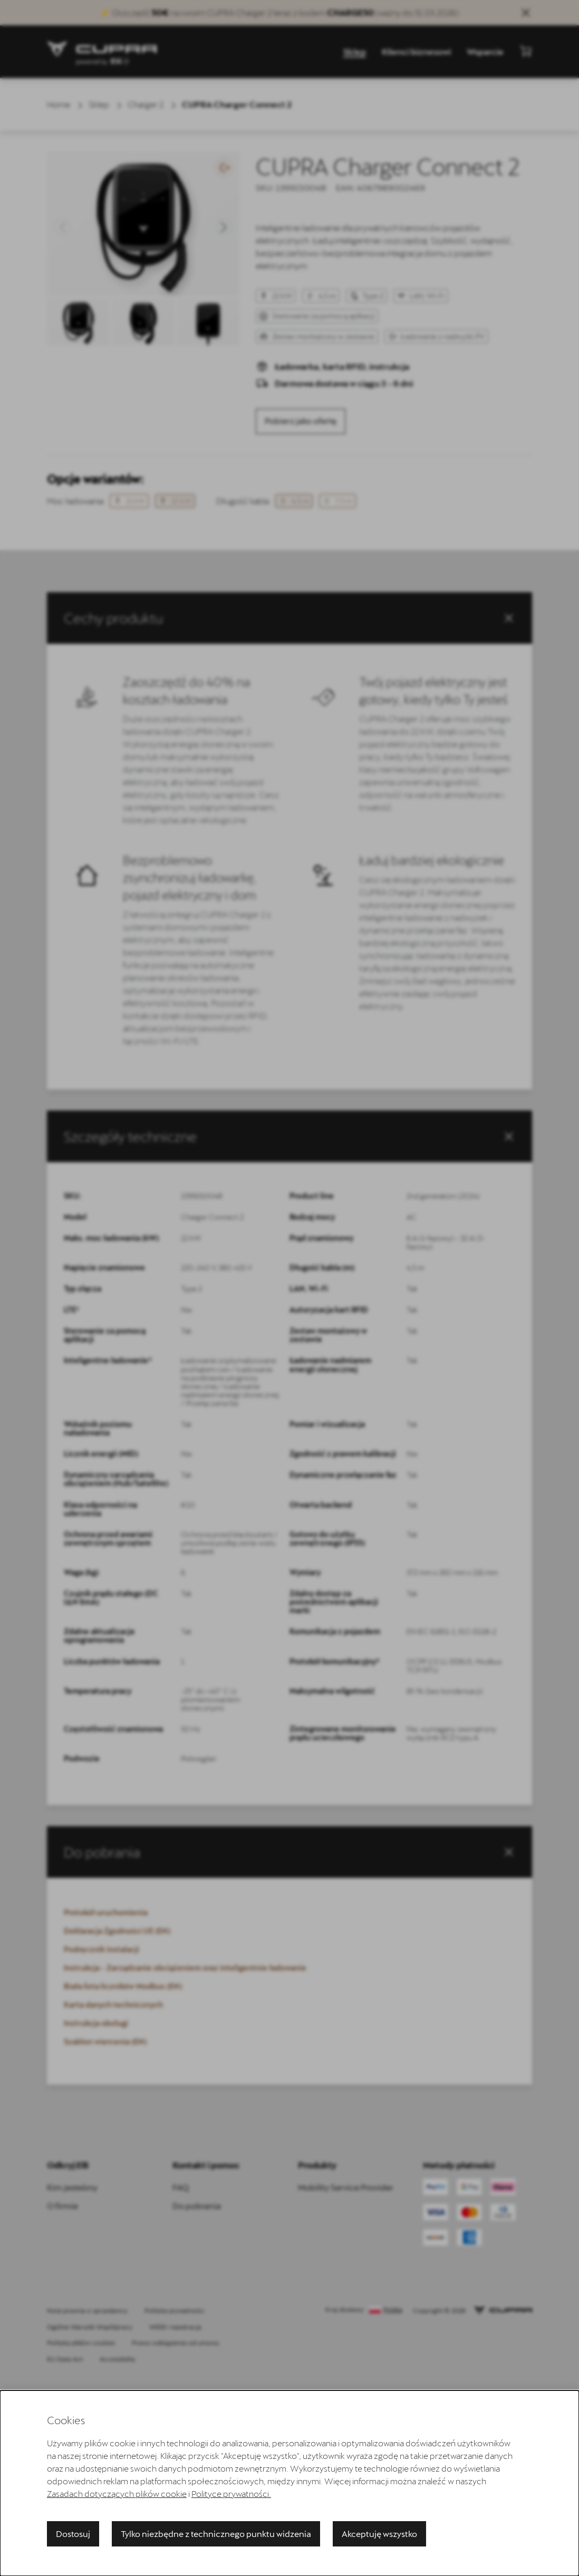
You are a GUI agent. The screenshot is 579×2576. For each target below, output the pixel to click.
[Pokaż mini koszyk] (525, 50)
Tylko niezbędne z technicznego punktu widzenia (216, 2534)
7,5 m (337, 500)
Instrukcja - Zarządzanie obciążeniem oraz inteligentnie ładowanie (185, 1967)
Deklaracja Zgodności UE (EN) (117, 1930)
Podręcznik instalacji (101, 1949)
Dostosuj (73, 2534)
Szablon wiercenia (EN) (105, 2041)
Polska (392, 2309)
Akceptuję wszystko (379, 2534)
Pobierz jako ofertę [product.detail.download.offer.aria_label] (300, 421)
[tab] (289, 1136)
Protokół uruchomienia (106, 1912)
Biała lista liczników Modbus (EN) (123, 1986)
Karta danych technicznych (113, 2004)
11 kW (129, 500)
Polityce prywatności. (231, 2493)
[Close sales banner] (525, 12)
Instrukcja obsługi (96, 2023)
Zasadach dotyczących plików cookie (117, 2493)
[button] (62, 227)
